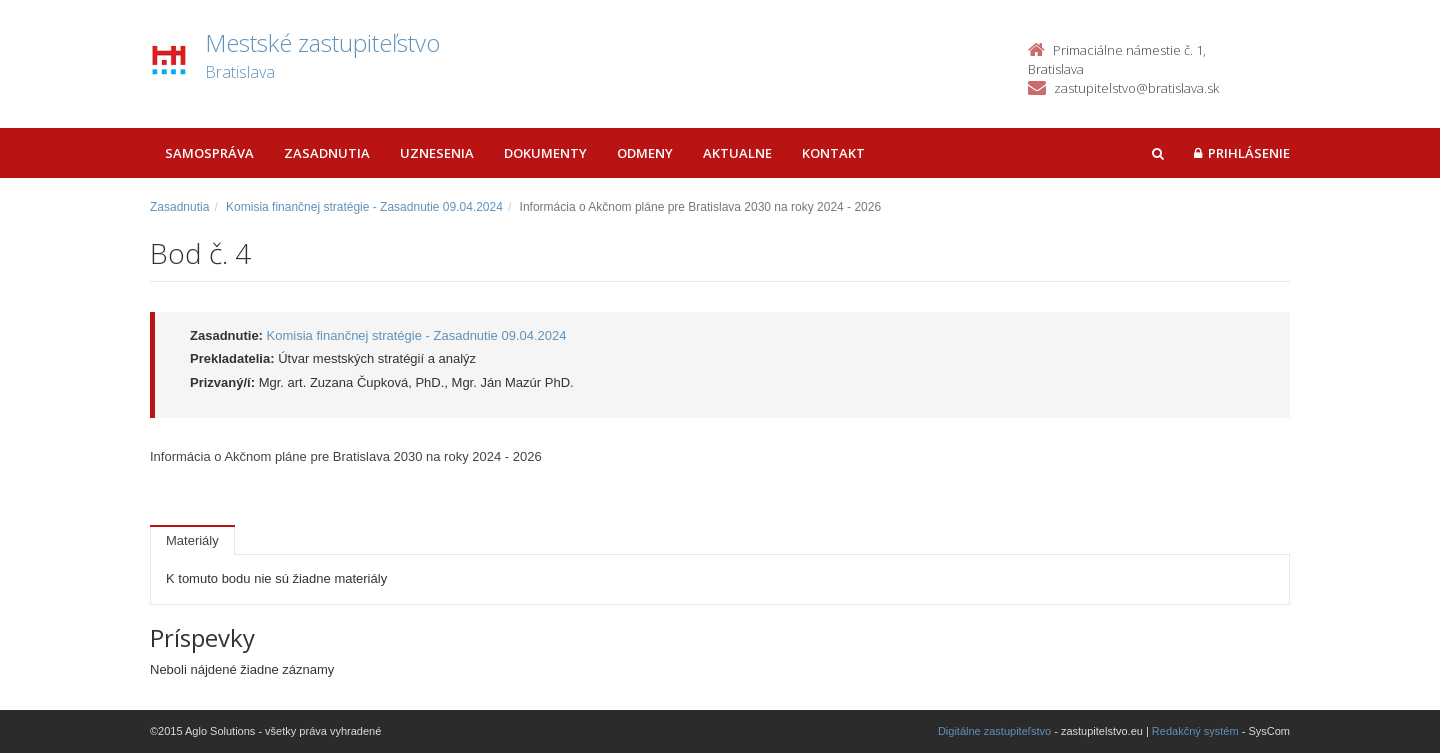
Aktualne (737, 153)
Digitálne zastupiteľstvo (994, 731)
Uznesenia (437, 153)
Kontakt (833, 153)
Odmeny (645, 153)
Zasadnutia (327, 153)
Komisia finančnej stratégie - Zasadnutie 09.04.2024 (364, 207)
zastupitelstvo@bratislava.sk (1136, 88)
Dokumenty (545, 153)
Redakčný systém (1195, 731)
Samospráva (209, 153)
